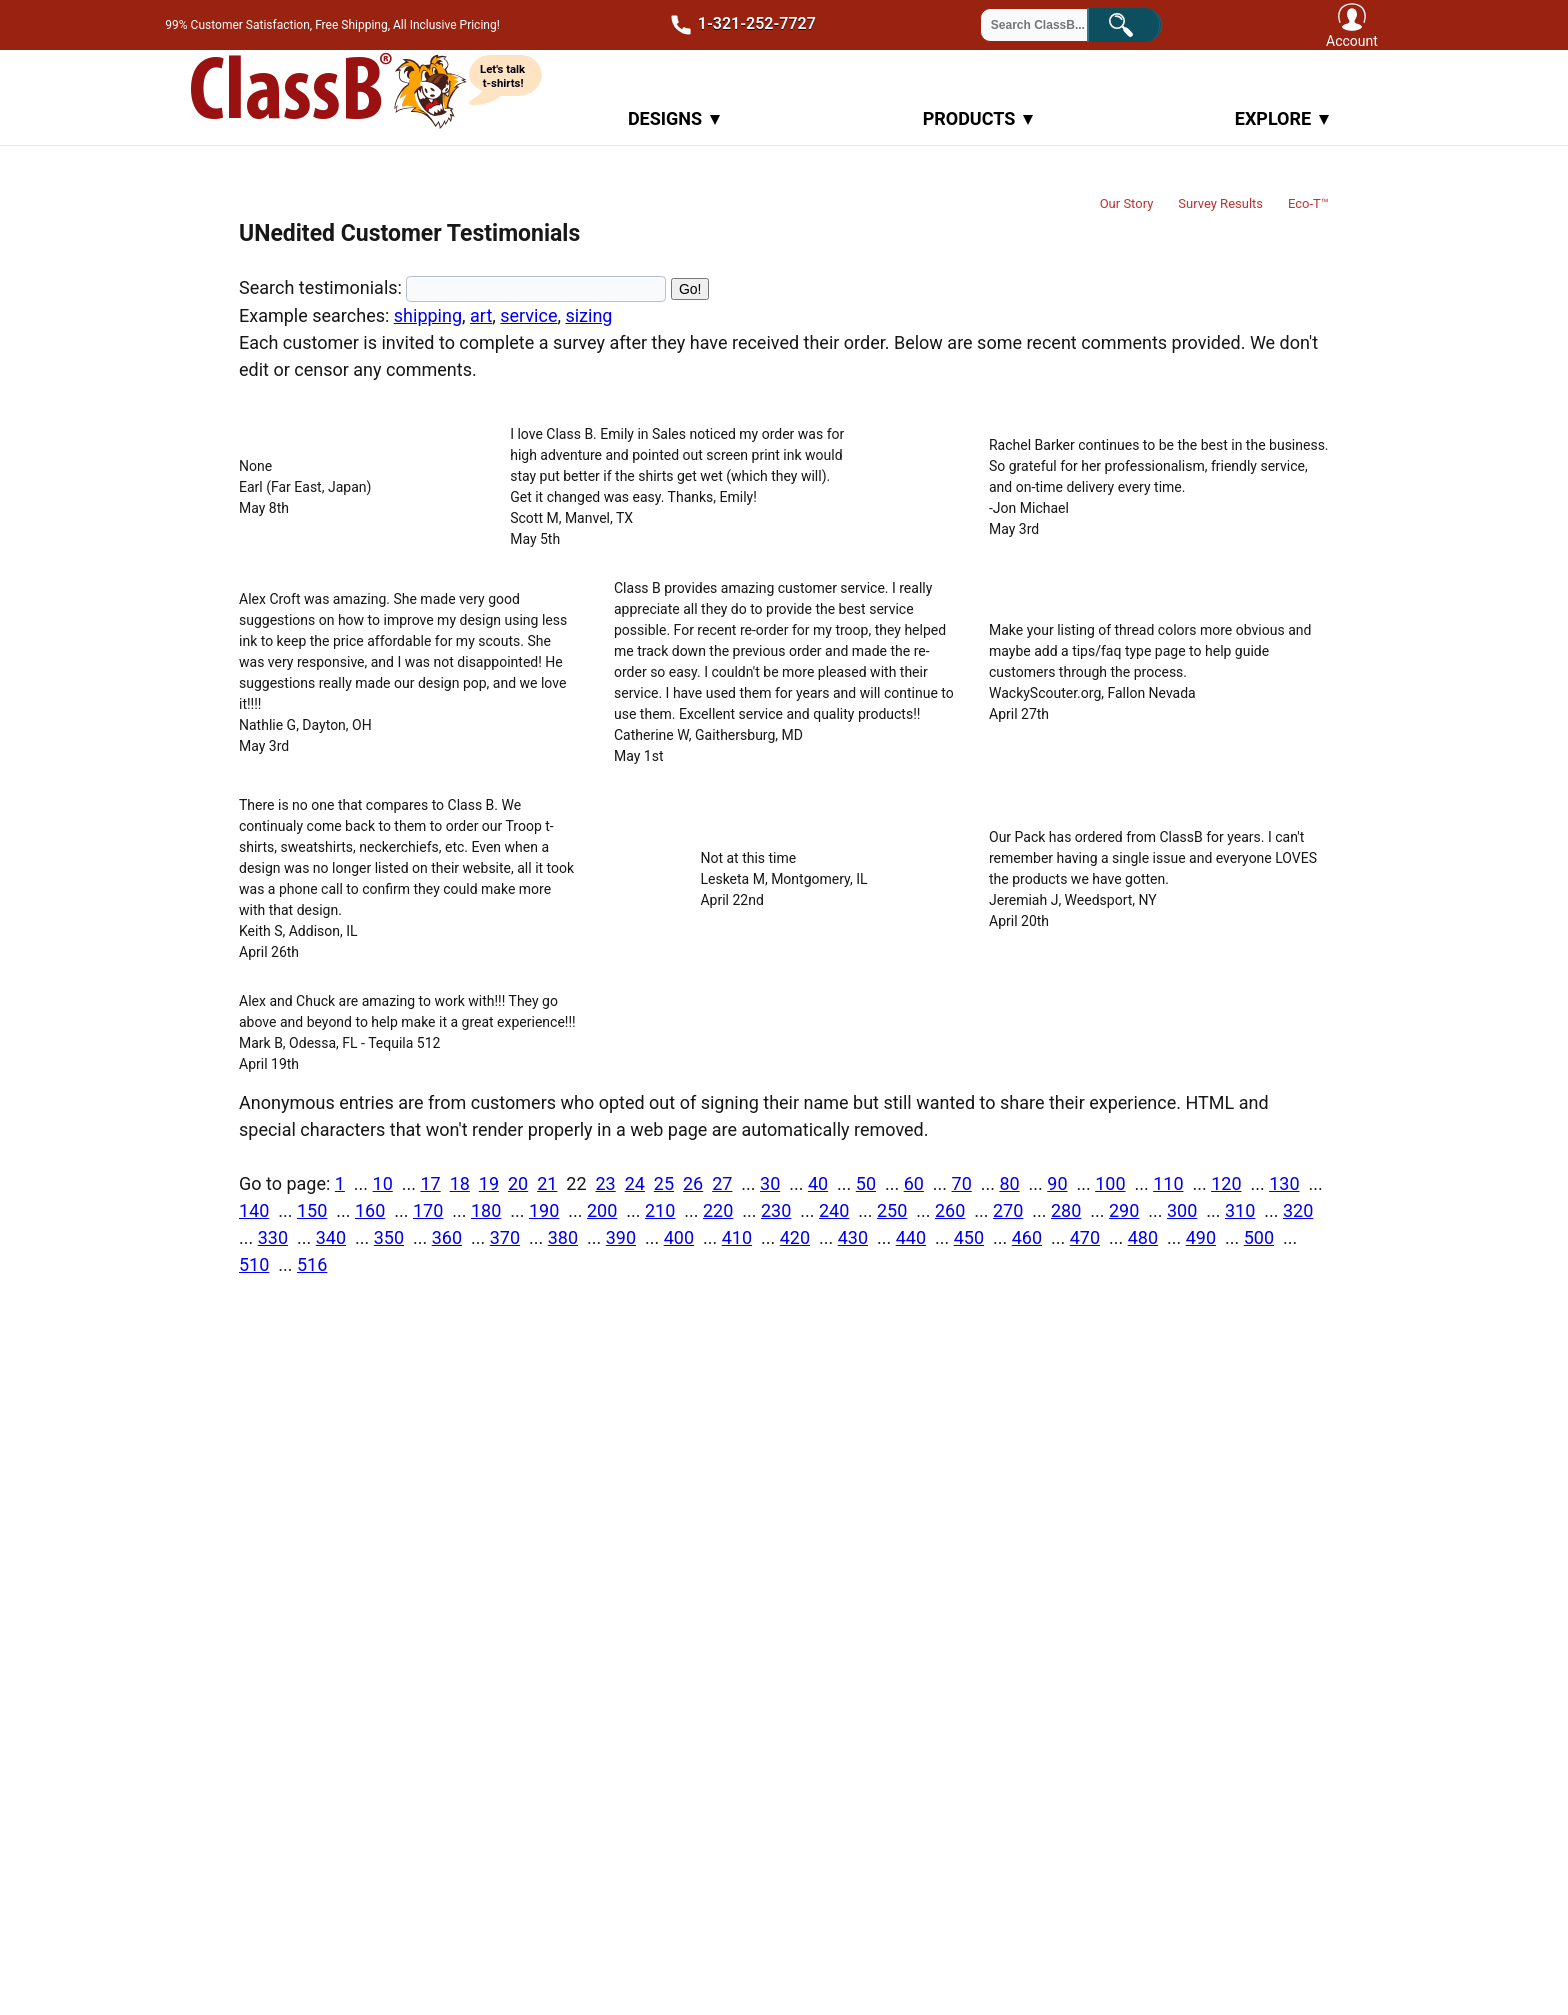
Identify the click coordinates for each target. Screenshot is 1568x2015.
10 (383, 1183)
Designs (674, 118)
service (528, 315)
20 (518, 1183)
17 (430, 1183)
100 (1110, 1183)
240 (834, 1210)
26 (693, 1183)
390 (621, 1237)
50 (866, 1183)
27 (722, 1183)
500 (1259, 1237)
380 (563, 1237)
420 (795, 1237)
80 (1009, 1183)
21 (547, 1183)
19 (489, 1183)
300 (1182, 1210)
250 (892, 1210)
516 (312, 1264)
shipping (428, 315)
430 (853, 1237)
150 (312, 1210)
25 (664, 1183)
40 (818, 1183)
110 (1168, 1183)
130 (1284, 1183)
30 (770, 1183)
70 (962, 1183)
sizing (588, 315)
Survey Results (1220, 203)
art (481, 315)
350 (389, 1237)
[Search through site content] (1046, 25)
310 (1240, 1210)
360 (447, 1237)
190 (544, 1210)
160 (370, 1210)
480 (1143, 1237)
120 (1226, 1183)
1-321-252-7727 (736, 25)
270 (1008, 1210)
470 (1085, 1237)
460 (1027, 1237)
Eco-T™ (1308, 203)
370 (505, 1237)
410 (737, 1237)
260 (950, 1210)
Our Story (1127, 203)
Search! (1139, 23)
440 (911, 1237)
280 (1066, 1210)
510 (254, 1264)
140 (254, 1210)
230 (776, 1210)
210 (660, 1210)
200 (602, 1210)
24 (635, 1183)
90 (1057, 1183)
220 (718, 1210)
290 (1124, 1210)
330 (273, 1237)
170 (428, 1210)
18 (460, 1183)
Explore (1282, 118)
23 (605, 1183)
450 (969, 1237)
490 (1201, 1237)
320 (1298, 1210)
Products (978, 118)
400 (679, 1237)
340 (331, 1237)
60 (914, 1183)
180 (486, 1210)
